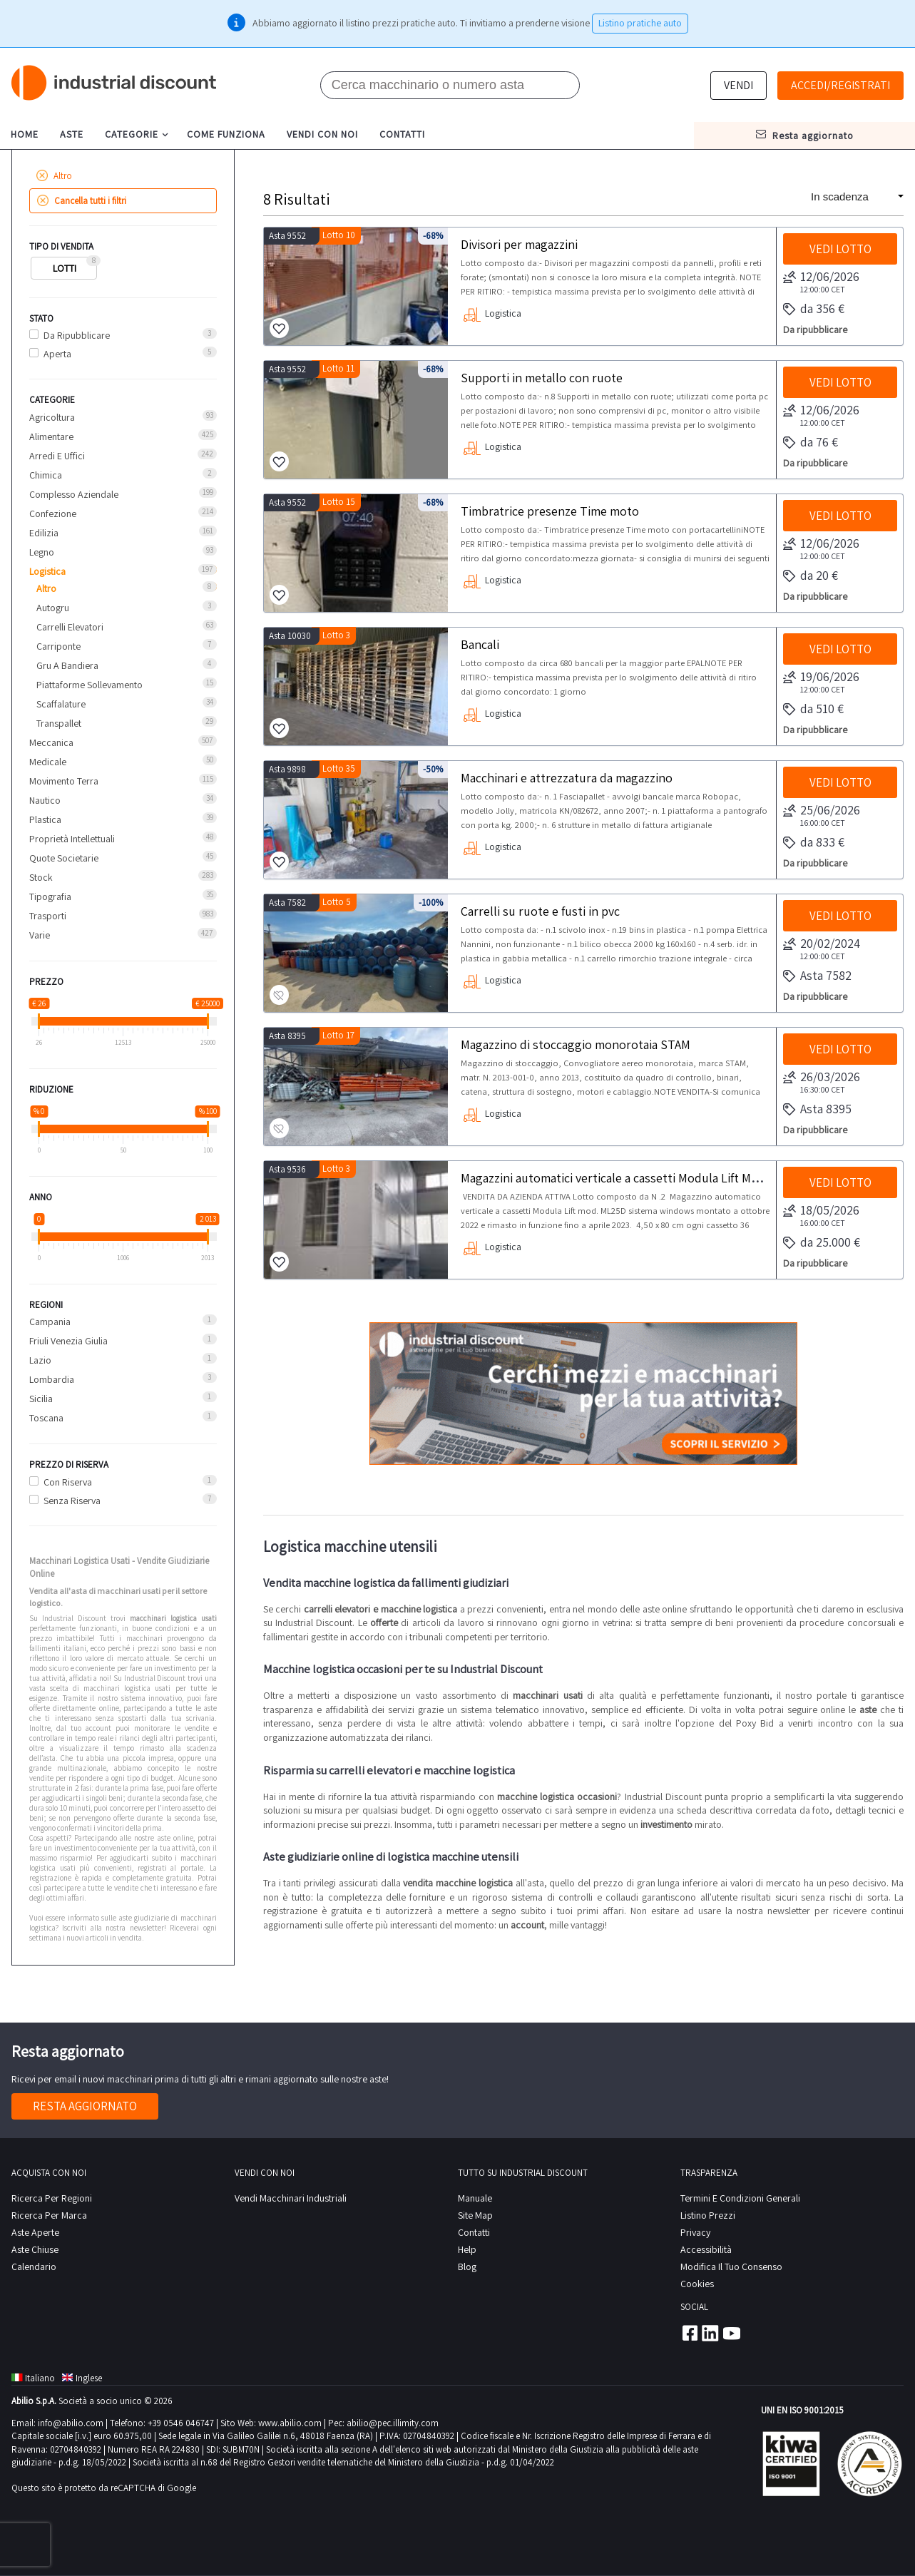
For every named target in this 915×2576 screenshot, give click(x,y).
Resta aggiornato (85, 2106)
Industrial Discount (114, 83)
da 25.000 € (821, 1243)
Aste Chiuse (34, 2249)
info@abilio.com (70, 2423)
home (25, 134)
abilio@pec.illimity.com (393, 2423)
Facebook (688, 2332)
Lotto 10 (338, 235)
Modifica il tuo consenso (731, 2266)
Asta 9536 (287, 1169)
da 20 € (810, 576)
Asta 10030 (290, 636)
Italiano (33, 2378)
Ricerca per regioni (51, 2198)
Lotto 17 (338, 1035)
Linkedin (710, 2332)
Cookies (697, 2283)
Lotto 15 (338, 502)
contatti (402, 134)
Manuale (475, 2198)
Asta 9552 (287, 236)
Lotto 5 (336, 902)
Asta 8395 (287, 1036)
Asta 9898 (287, 769)
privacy (695, 2232)
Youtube (731, 2332)
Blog (467, 2266)
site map (475, 2215)
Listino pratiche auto (640, 22)
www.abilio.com (290, 2423)
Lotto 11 (338, 368)
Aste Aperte (35, 2232)
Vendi (738, 85)
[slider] (39, 1021)
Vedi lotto (840, 249)
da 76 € (810, 443)
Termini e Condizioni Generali (740, 2198)
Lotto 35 (338, 768)
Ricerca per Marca (49, 2215)
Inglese (82, 2378)
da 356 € (813, 309)
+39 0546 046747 (181, 2423)
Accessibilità (706, 2249)
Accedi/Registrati (840, 85)
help (467, 2249)
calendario (33, 2266)
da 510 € (813, 709)
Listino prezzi (707, 2215)
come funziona (226, 134)
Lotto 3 (336, 635)
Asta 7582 (287, 902)
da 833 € (813, 843)
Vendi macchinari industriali (291, 2198)
